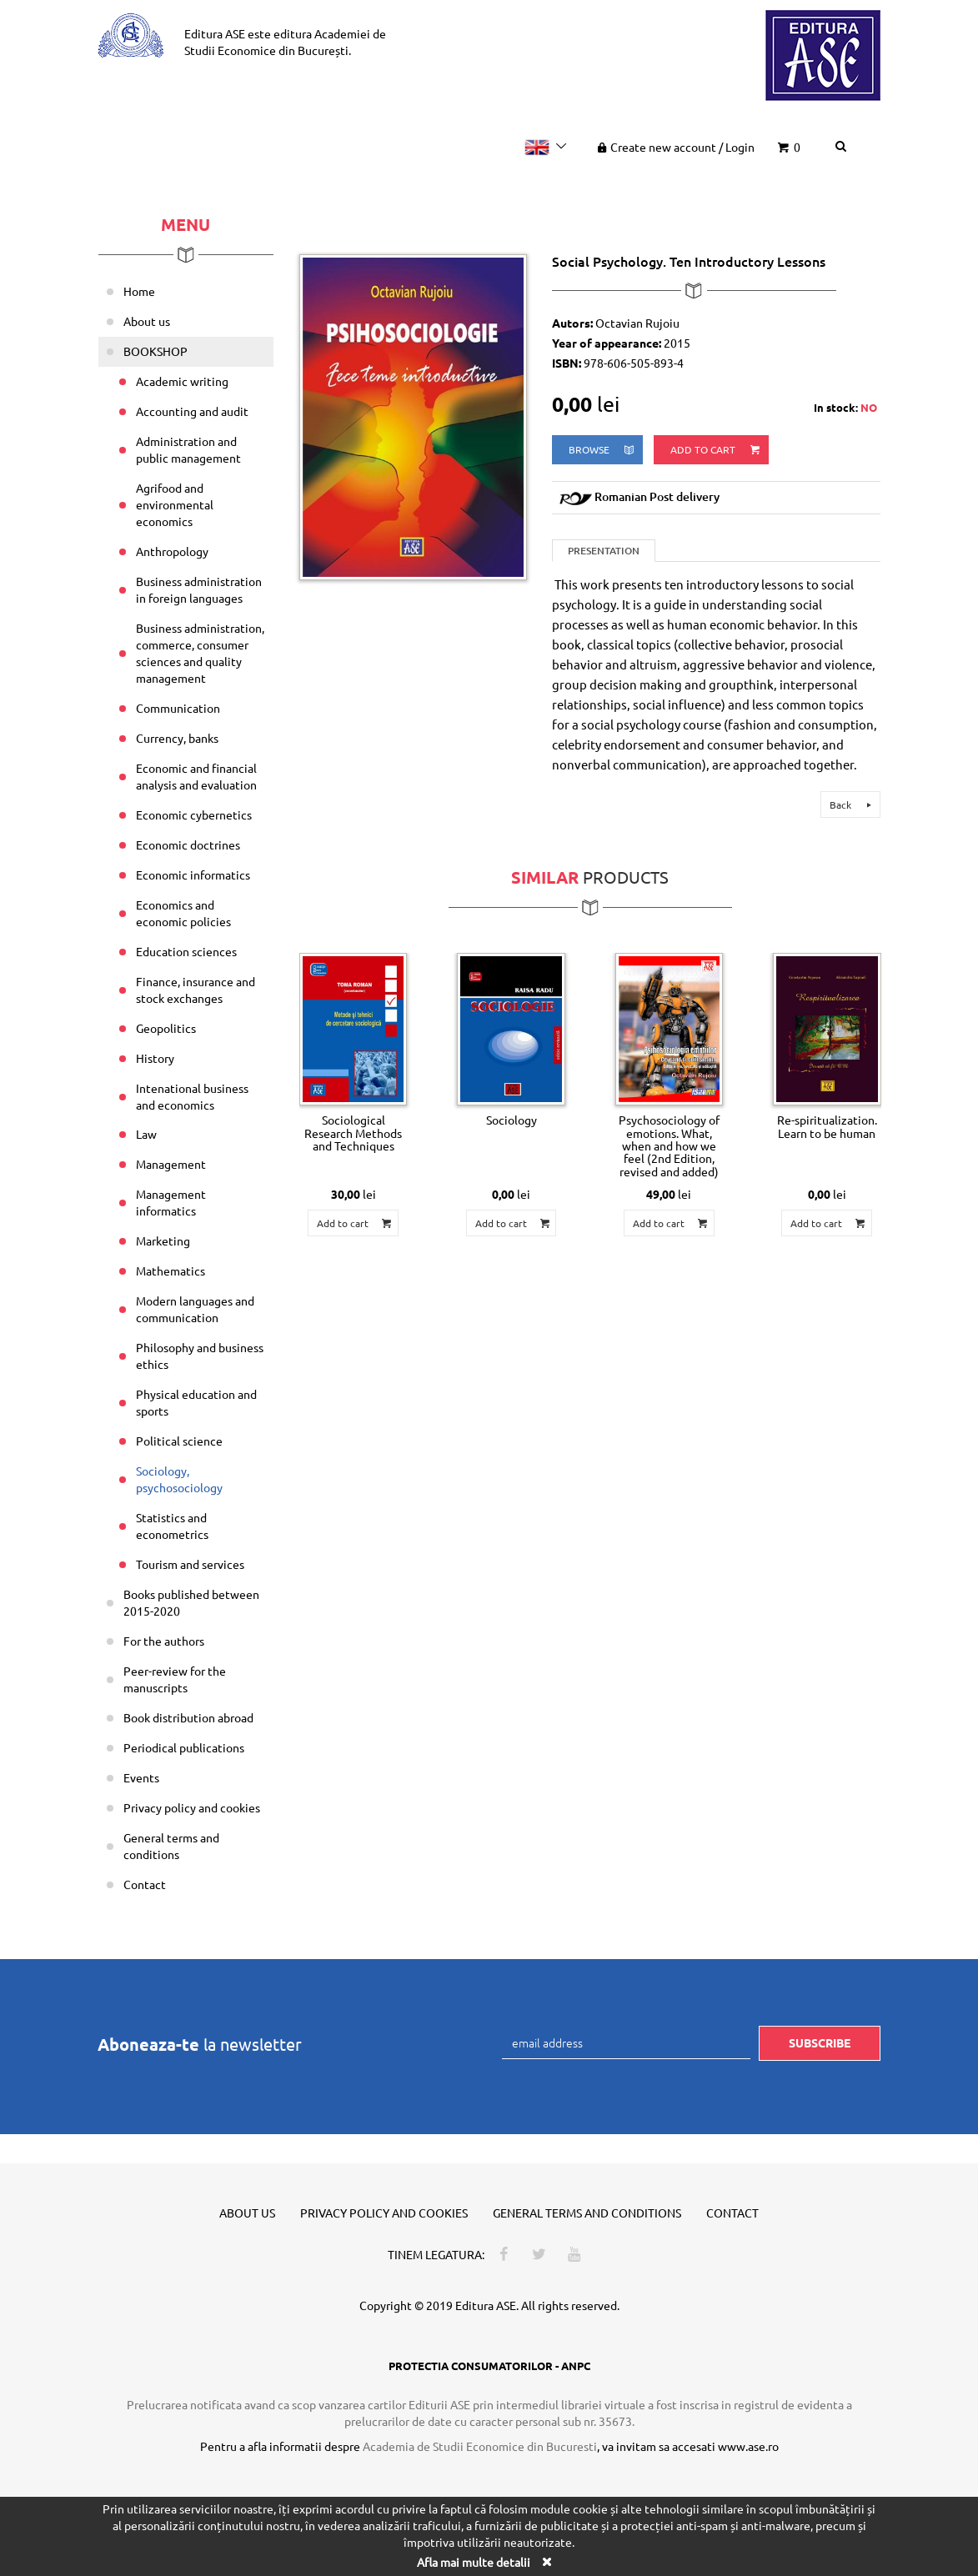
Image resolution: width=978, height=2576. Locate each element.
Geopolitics (166, 1027)
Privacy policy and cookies (191, 1807)
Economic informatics (193, 874)
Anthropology (172, 551)
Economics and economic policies (183, 913)
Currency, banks (177, 737)
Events (141, 1777)
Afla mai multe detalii (473, 2561)
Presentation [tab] (603, 551)
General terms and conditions (171, 1846)
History (155, 1057)
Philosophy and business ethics (199, 1355)
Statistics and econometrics (172, 1525)
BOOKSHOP (155, 350)
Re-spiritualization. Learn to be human (827, 1126)
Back (853, 804)
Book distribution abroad (188, 1717)
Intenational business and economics (192, 1096)
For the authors (163, 1640)
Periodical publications (183, 1747)
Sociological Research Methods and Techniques (353, 1132)
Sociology (511, 1119)
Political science (179, 1440)
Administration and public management (188, 449)
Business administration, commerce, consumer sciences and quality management (200, 652)
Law (146, 1133)
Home (139, 290)
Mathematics (170, 1270)
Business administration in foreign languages (199, 589)
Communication (178, 707)
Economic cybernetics (194, 814)
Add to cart (716, 450)
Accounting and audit (192, 410)
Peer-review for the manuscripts (174, 1679)
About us (146, 320)
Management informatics (171, 1202)
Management (171, 1163)
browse (602, 450)
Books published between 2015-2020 (191, 1602)
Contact (144, 1884)
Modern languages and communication (195, 1309)
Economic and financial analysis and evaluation (196, 776)
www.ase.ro (748, 2445)
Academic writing (182, 380)
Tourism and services (190, 1563)
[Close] (547, 2561)
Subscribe (819, 2042)
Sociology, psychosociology (179, 1479)
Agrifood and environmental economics (174, 504)
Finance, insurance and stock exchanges (195, 989)
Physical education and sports (196, 1402)
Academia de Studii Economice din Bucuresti (480, 2445)
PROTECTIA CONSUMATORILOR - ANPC (489, 2365)
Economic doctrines (188, 844)
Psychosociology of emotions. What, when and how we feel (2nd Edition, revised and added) (669, 1145)
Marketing (163, 1240)
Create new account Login (674, 146)
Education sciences (186, 951)
